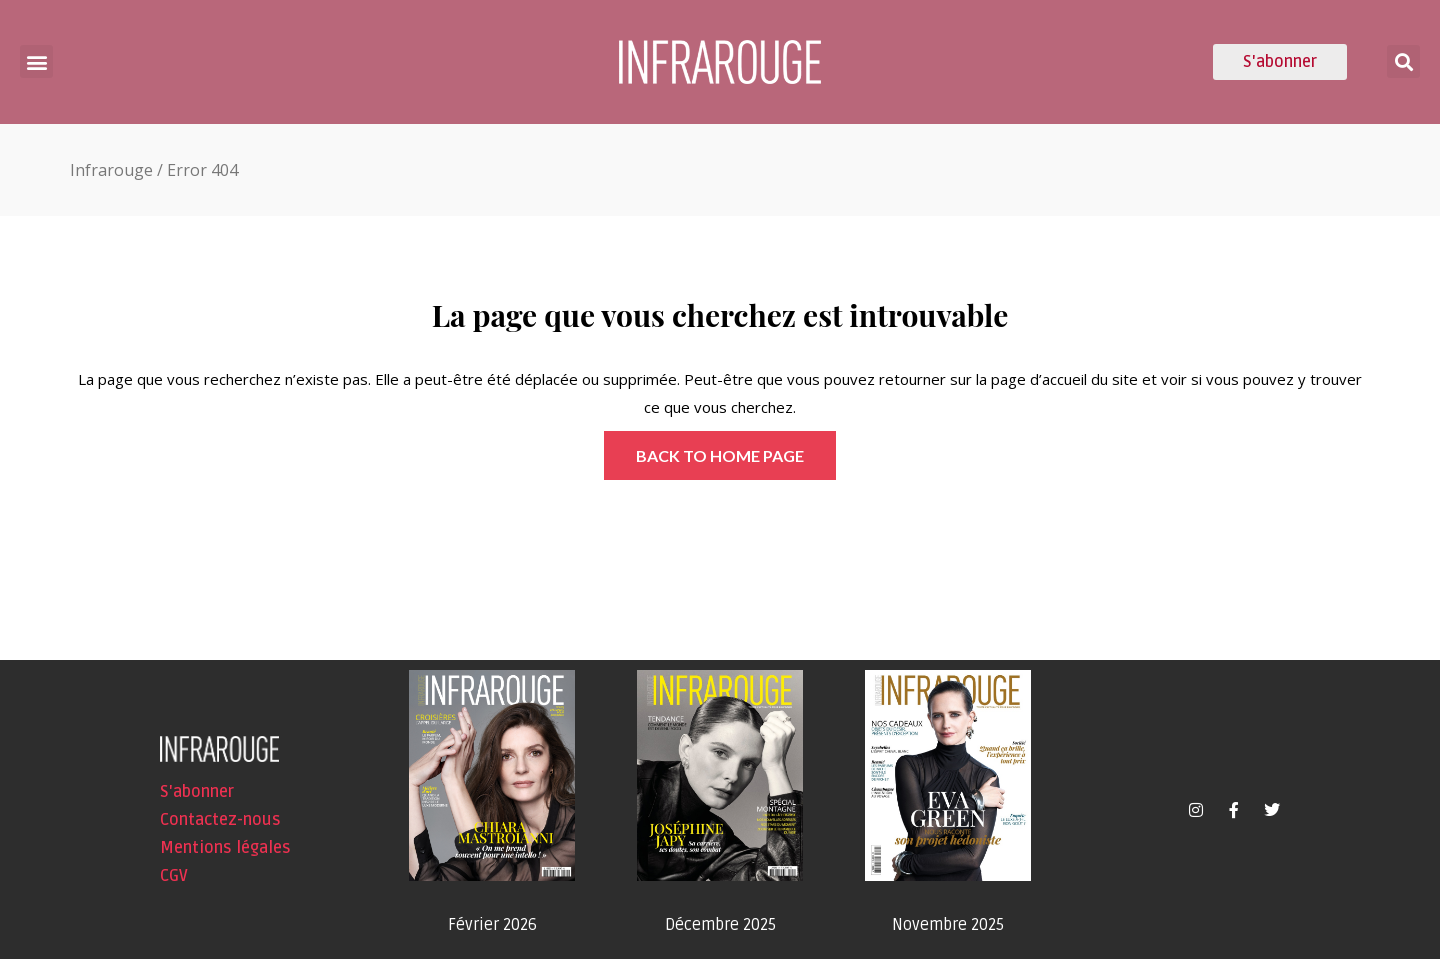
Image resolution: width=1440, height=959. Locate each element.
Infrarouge (111, 170)
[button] (36, 61)
